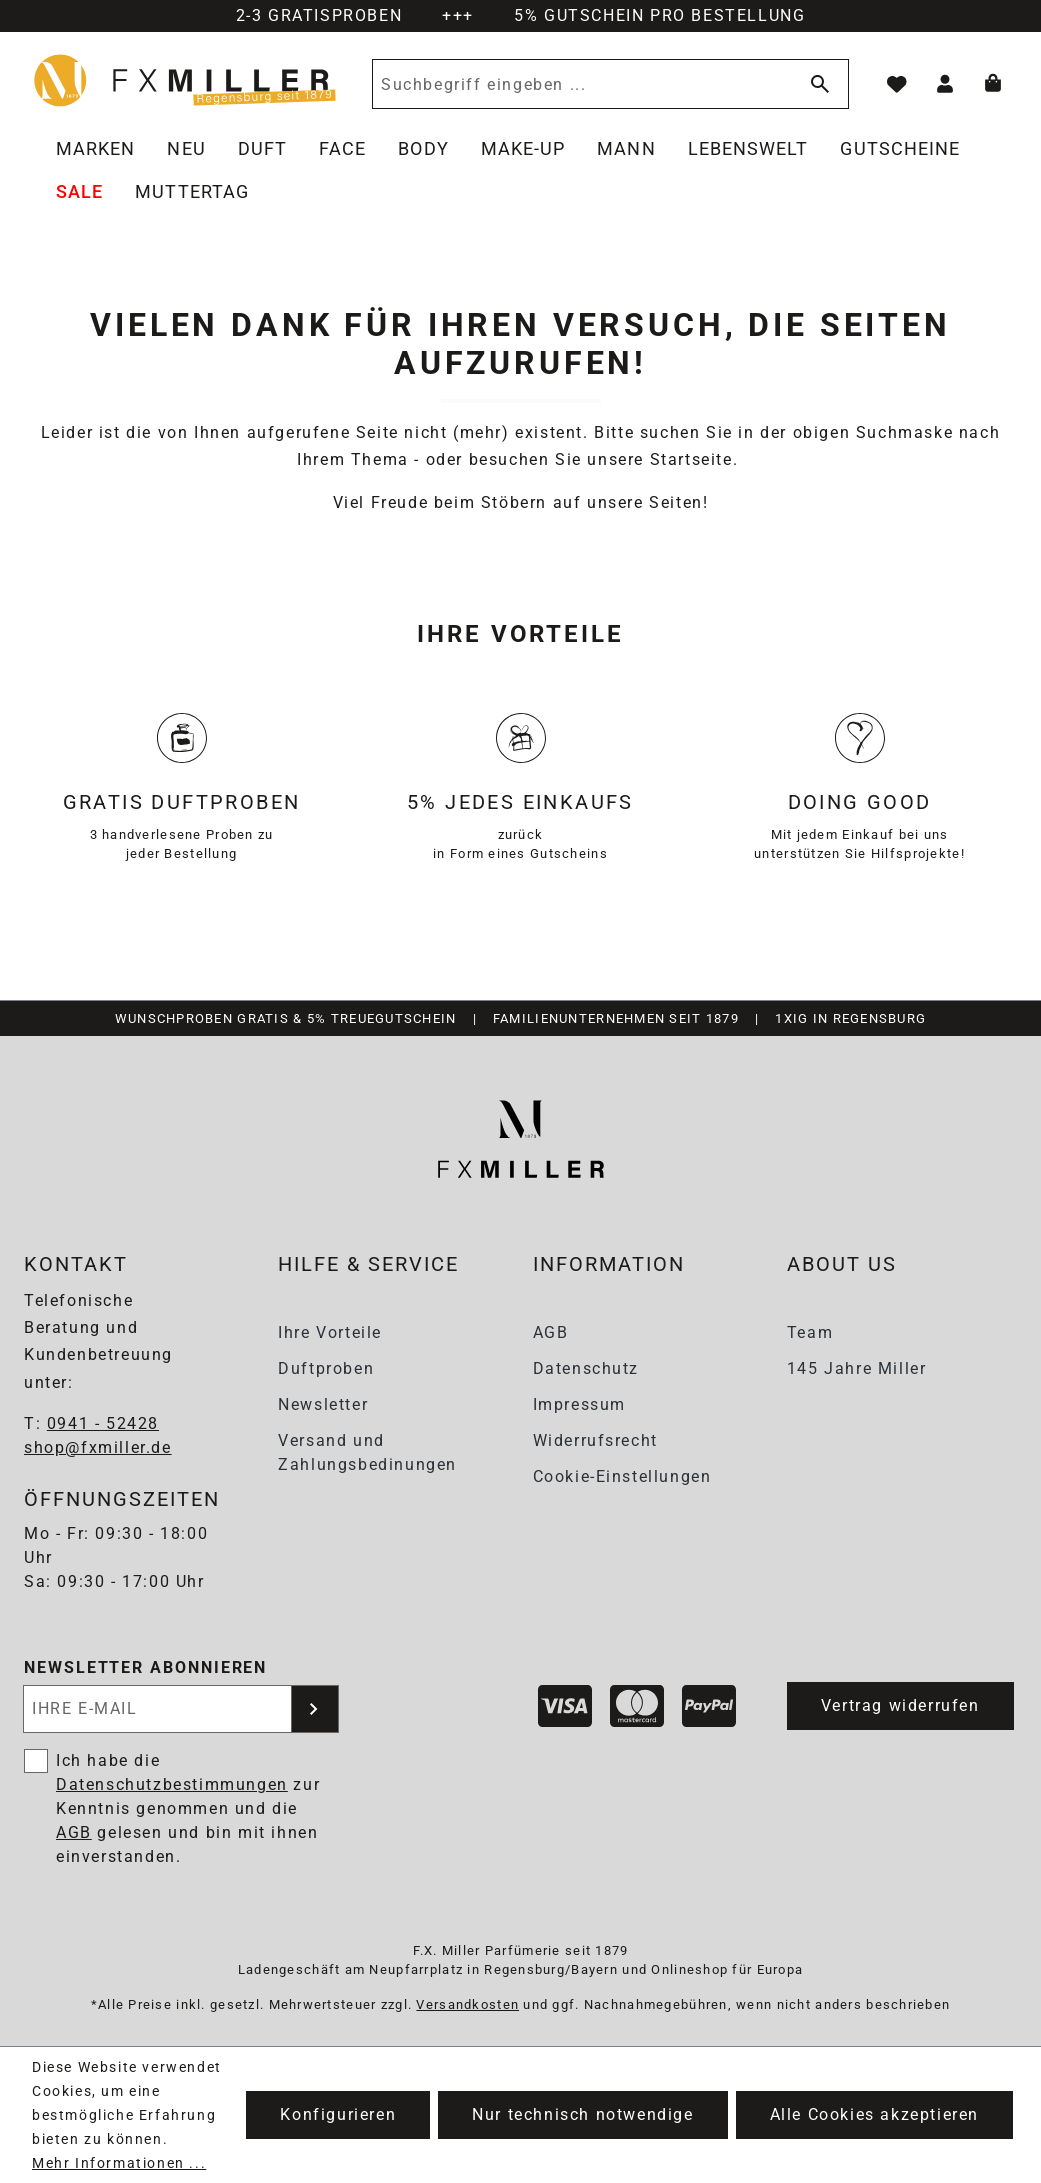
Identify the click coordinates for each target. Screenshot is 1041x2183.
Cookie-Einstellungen (622, 1476)
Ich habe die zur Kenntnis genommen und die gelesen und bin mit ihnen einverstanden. (188, 1808)
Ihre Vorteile (330, 1332)
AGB (551, 1332)
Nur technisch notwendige (582, 2114)
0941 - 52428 (103, 1423)
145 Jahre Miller (857, 1368)
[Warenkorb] (993, 84)
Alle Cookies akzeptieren (874, 2114)
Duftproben (326, 1368)
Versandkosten (467, 2004)
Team (810, 1332)
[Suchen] (816, 84)
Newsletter (323, 1404)
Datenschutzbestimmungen (172, 1784)
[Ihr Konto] (945, 84)
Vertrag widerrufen (900, 1705)
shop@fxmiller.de (98, 1447)
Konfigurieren (338, 2114)
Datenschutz (586, 1368)
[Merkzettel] (897, 84)
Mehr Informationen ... (119, 2163)
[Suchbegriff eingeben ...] (579, 84)
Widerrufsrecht (595, 1440)
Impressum (579, 1404)
